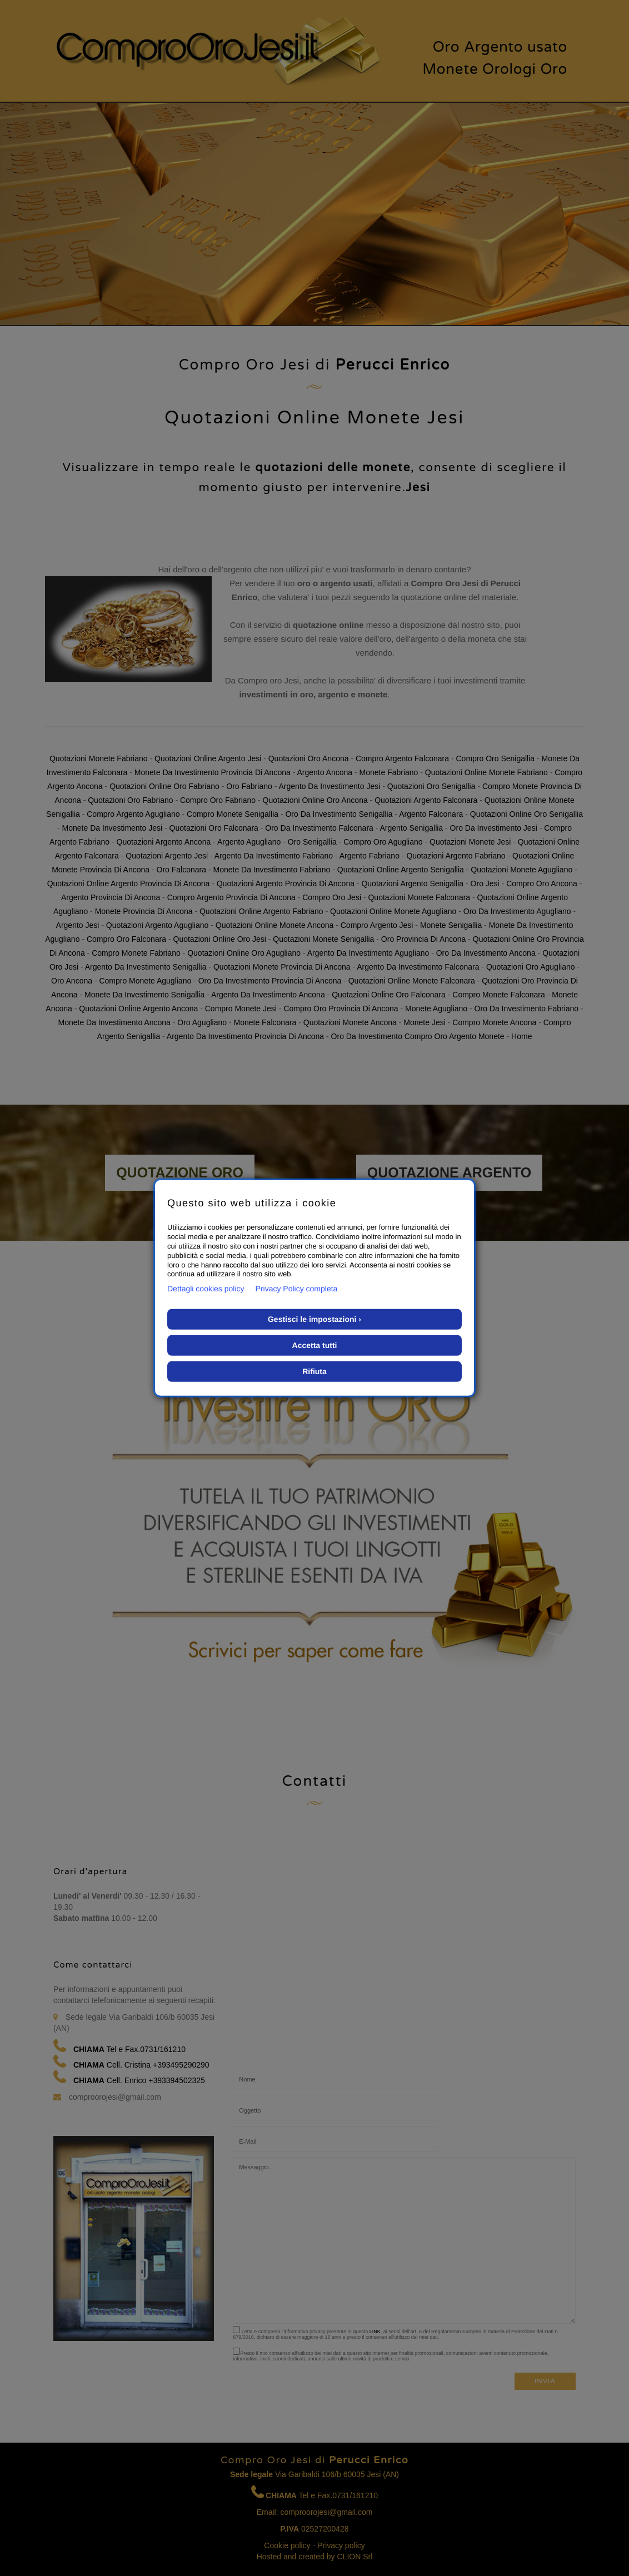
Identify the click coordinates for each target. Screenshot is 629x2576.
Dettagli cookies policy (205, 1288)
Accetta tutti (314, 1345)
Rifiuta (314, 1371)
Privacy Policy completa (297, 1288)
